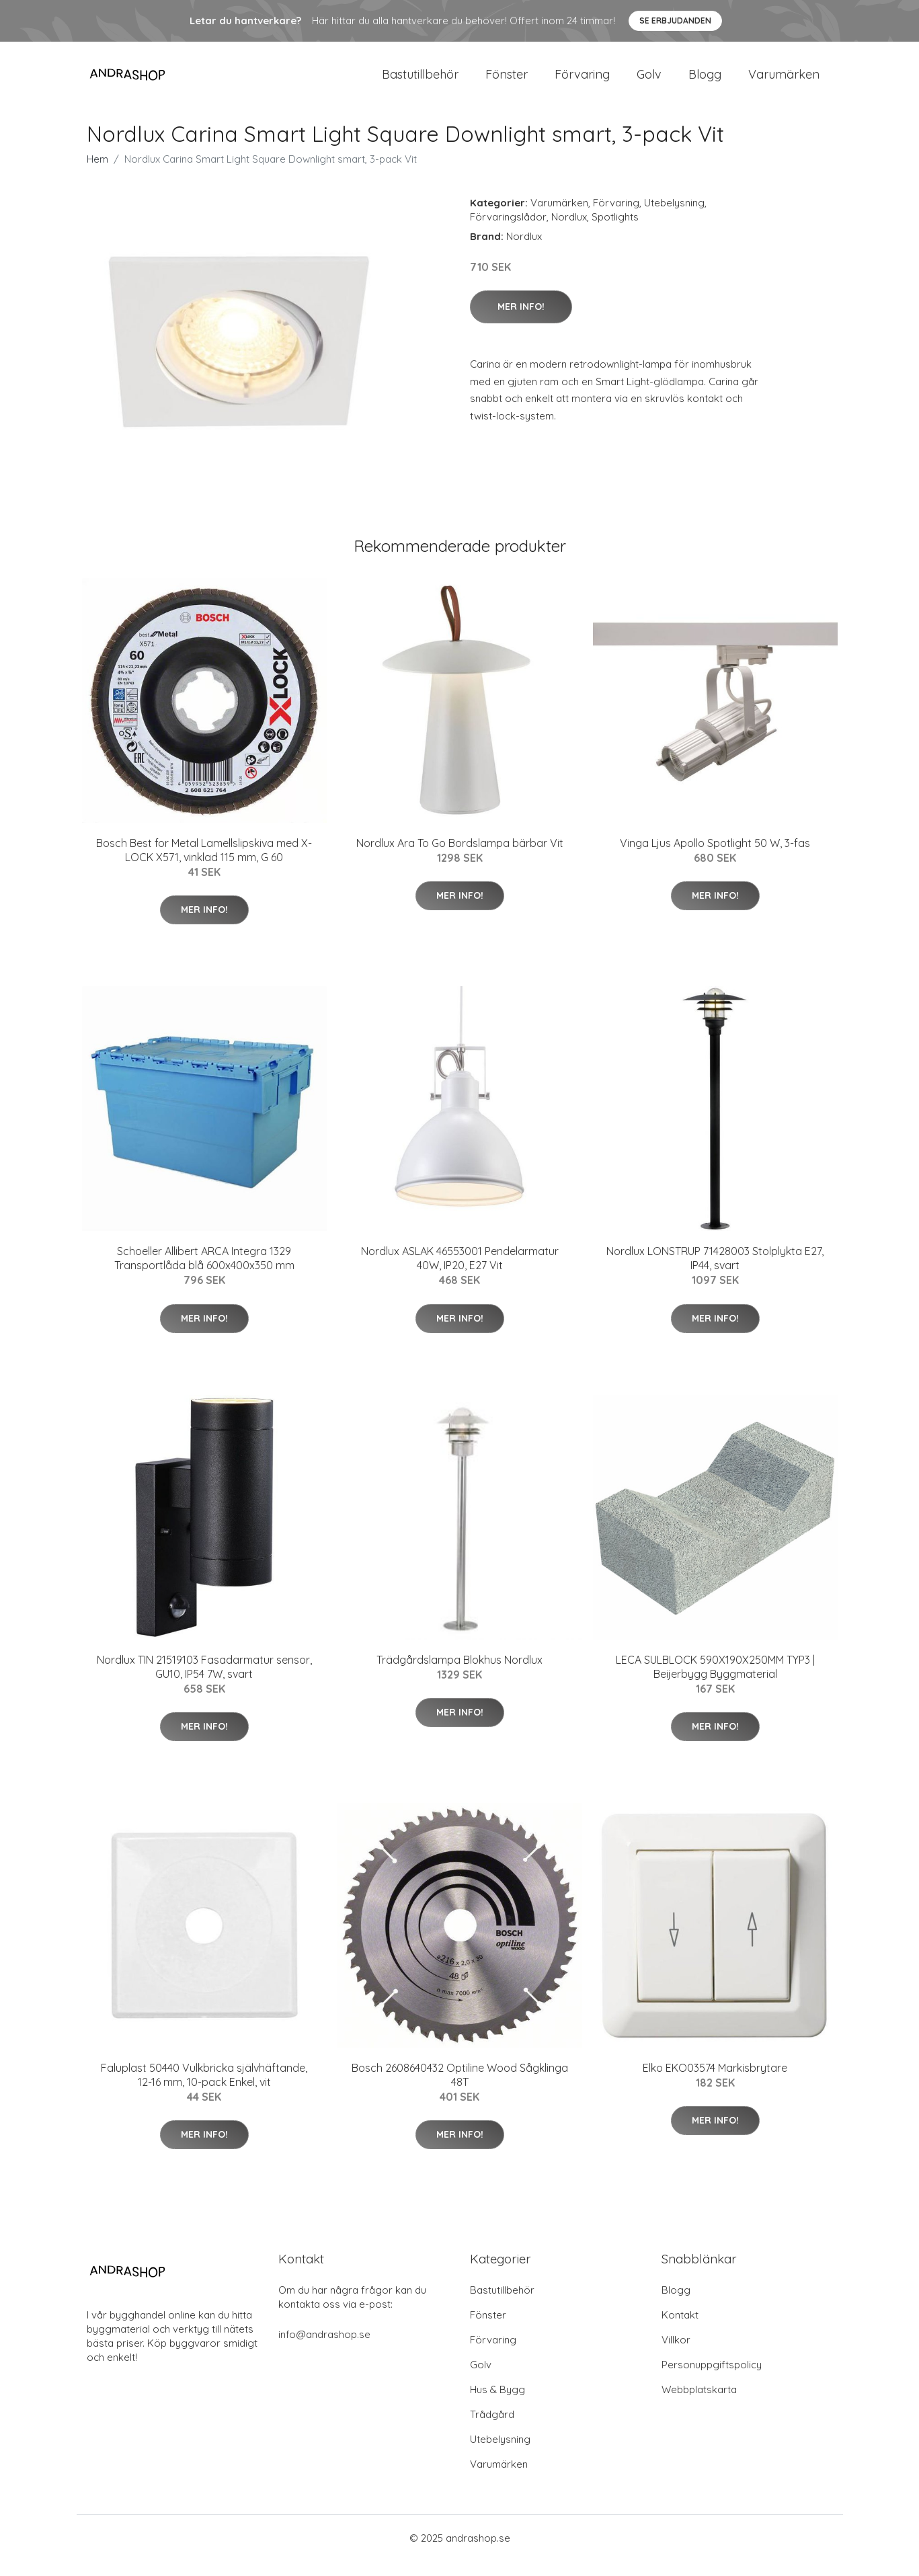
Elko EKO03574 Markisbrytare (715, 2082)
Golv (649, 81)
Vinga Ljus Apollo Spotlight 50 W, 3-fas (715, 857)
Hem (97, 173)
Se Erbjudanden (675, 20)
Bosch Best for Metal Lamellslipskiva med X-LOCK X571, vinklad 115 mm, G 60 (204, 865)
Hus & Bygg (497, 2404)
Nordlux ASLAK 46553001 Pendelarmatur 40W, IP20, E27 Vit (460, 1273)
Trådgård (492, 2429)
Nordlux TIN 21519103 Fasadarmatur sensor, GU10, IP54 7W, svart (204, 1681)
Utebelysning (674, 217)
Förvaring (582, 81)
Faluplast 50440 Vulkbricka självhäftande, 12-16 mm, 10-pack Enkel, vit (204, 2089)
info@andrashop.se (324, 2349)
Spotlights (615, 231)
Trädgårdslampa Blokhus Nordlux (459, 1674)
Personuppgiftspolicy (712, 2379)
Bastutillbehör (420, 81)
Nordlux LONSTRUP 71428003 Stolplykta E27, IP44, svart (715, 1273)
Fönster (506, 81)
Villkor (676, 2354)
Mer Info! (521, 321)
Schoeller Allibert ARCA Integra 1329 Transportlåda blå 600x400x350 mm (204, 1273)
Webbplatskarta (699, 2404)
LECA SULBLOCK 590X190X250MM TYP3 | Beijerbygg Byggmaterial (715, 1681)
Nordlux (569, 231)
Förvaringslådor (508, 231)
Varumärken (784, 81)
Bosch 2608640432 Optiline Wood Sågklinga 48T (460, 2089)
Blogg (704, 81)
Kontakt (680, 2329)
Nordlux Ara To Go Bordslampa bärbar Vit (459, 857)
